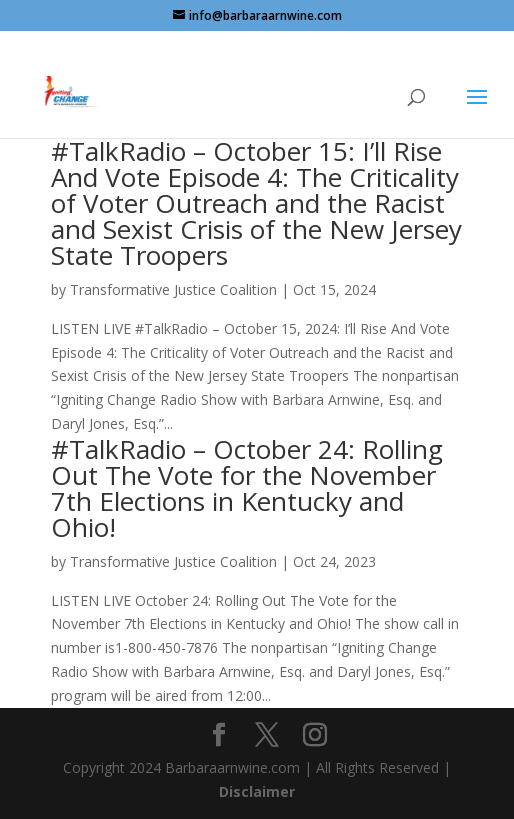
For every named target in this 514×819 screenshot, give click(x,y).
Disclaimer (257, 791)
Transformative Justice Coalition (173, 289)
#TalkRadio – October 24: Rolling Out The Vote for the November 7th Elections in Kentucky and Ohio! (247, 488)
